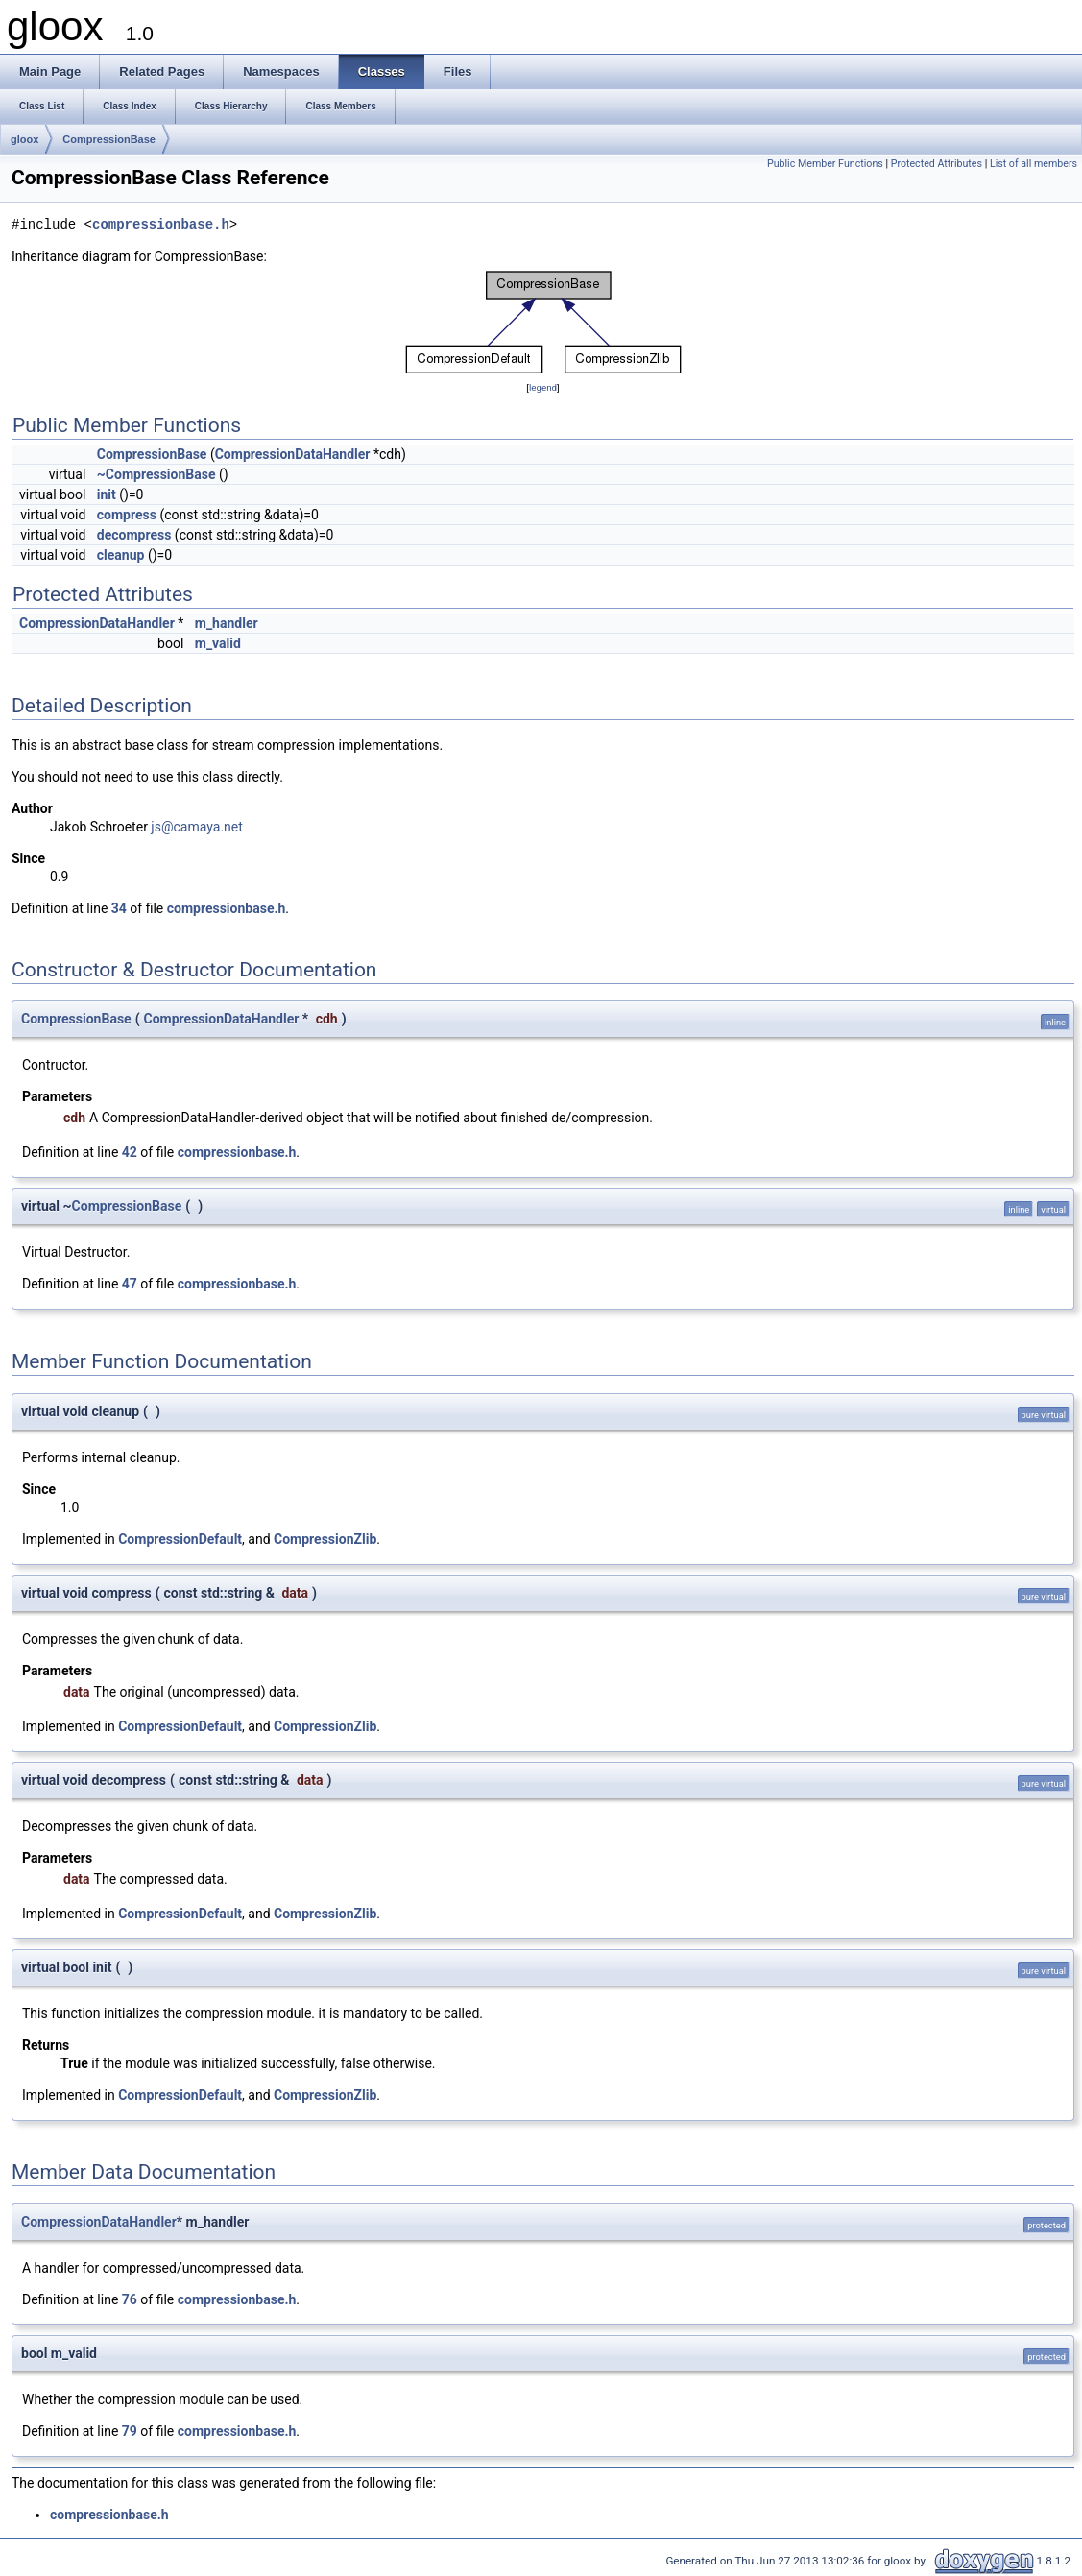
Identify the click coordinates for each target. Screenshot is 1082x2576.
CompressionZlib (325, 1539)
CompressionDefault (180, 1539)
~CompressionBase (156, 474)
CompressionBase (109, 139)
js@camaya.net (196, 826)
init (106, 494)
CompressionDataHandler (293, 454)
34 (119, 908)
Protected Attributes (936, 163)
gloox (24, 139)
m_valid (218, 643)
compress (126, 514)
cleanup (121, 555)
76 (129, 2299)
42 (129, 1152)
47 (129, 1283)
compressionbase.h (160, 225)
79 (129, 2431)
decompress (134, 534)
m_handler (226, 623)
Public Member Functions (825, 163)
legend (543, 387)
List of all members (1033, 163)
